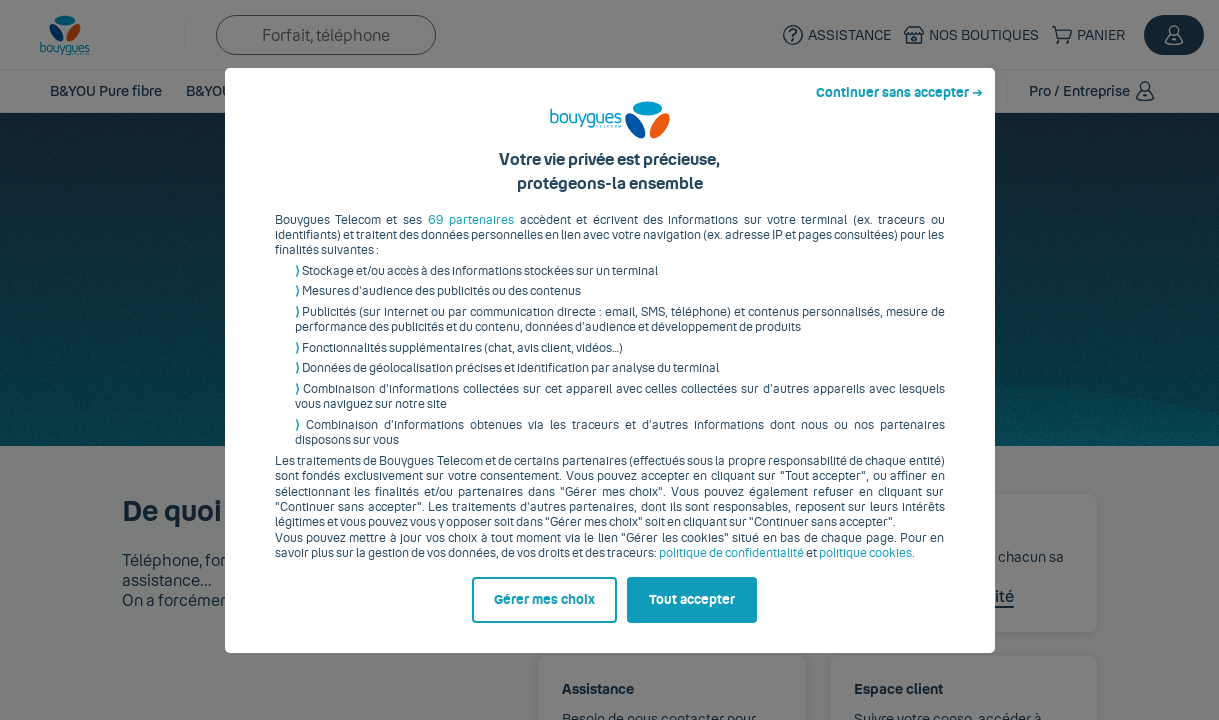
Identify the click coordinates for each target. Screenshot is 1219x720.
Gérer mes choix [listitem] (544, 615)
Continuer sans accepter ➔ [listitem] (899, 108)
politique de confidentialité (731, 569)
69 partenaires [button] (471, 235)
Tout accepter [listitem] (692, 615)
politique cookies (865, 569)
